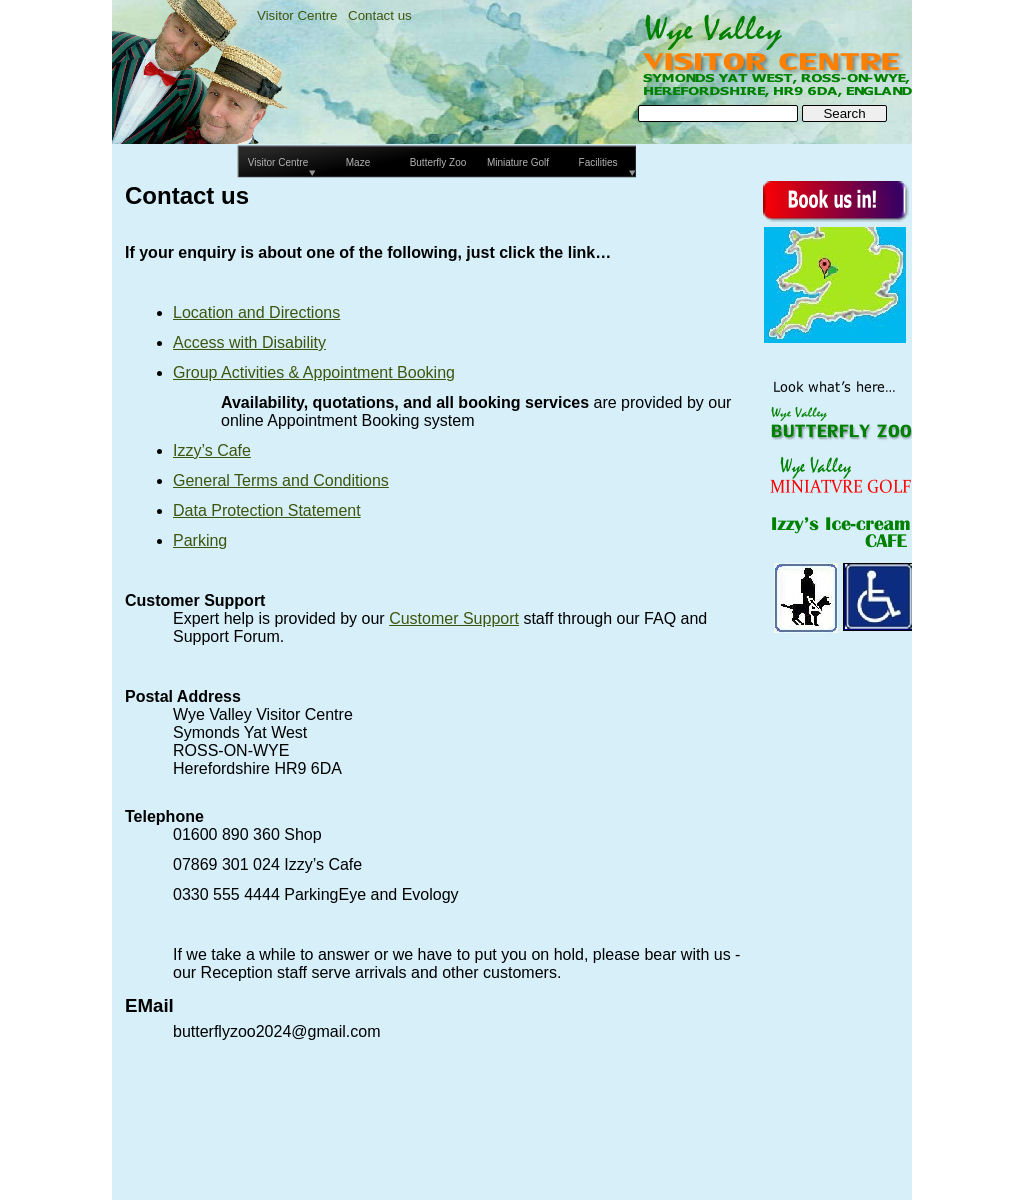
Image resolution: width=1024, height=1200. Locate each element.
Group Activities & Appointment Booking (314, 372)
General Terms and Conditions (281, 480)
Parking (200, 540)
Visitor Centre (297, 15)
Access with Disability (249, 342)
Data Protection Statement (267, 510)
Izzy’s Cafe (212, 450)
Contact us (380, 15)
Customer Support (454, 618)
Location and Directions (256, 312)
